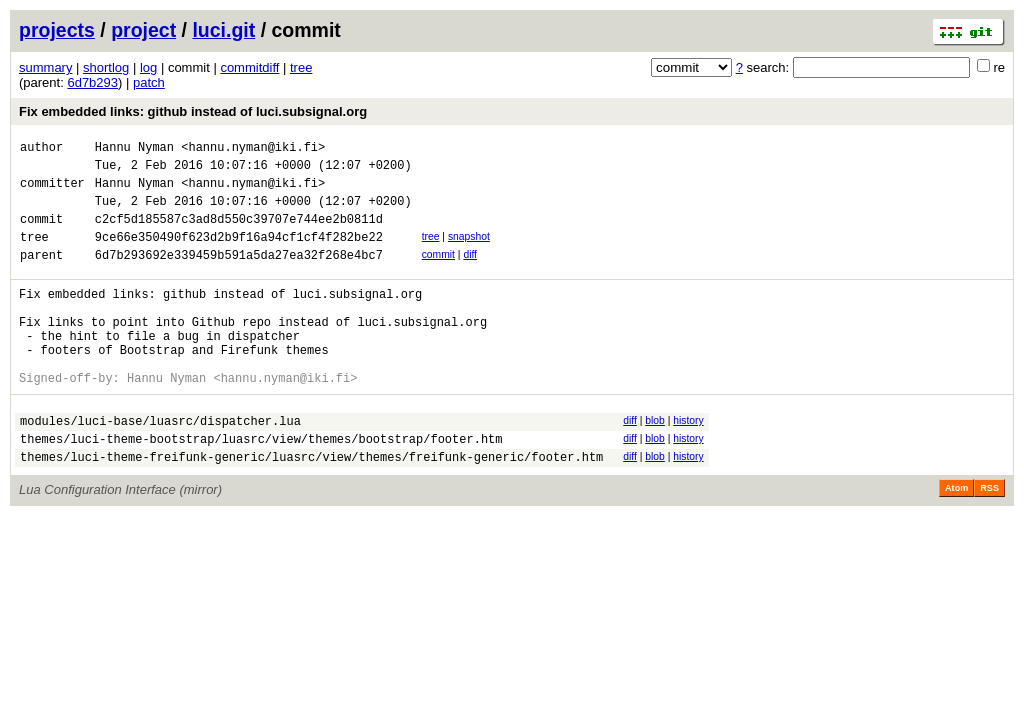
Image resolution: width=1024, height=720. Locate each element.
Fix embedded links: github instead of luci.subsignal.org (193, 111)
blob (655, 462)
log (148, 67)
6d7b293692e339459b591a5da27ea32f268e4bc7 (239, 275)
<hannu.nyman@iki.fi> (253, 149)
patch (149, 82)
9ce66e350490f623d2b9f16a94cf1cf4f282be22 (239, 254)
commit (438, 272)
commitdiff (249, 67)
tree (301, 67)
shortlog (106, 67)
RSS (989, 539)
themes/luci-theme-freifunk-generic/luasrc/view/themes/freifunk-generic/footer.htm (311, 507)
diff (470, 272)
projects (57, 30)
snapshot (469, 251)
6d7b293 (92, 82)
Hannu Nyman (134, 149)
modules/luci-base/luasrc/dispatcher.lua (160, 465)
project (143, 30)
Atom (956, 539)
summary (45, 67)
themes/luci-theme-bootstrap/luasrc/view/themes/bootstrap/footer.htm (261, 486)
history (688, 462)
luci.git (223, 30)
